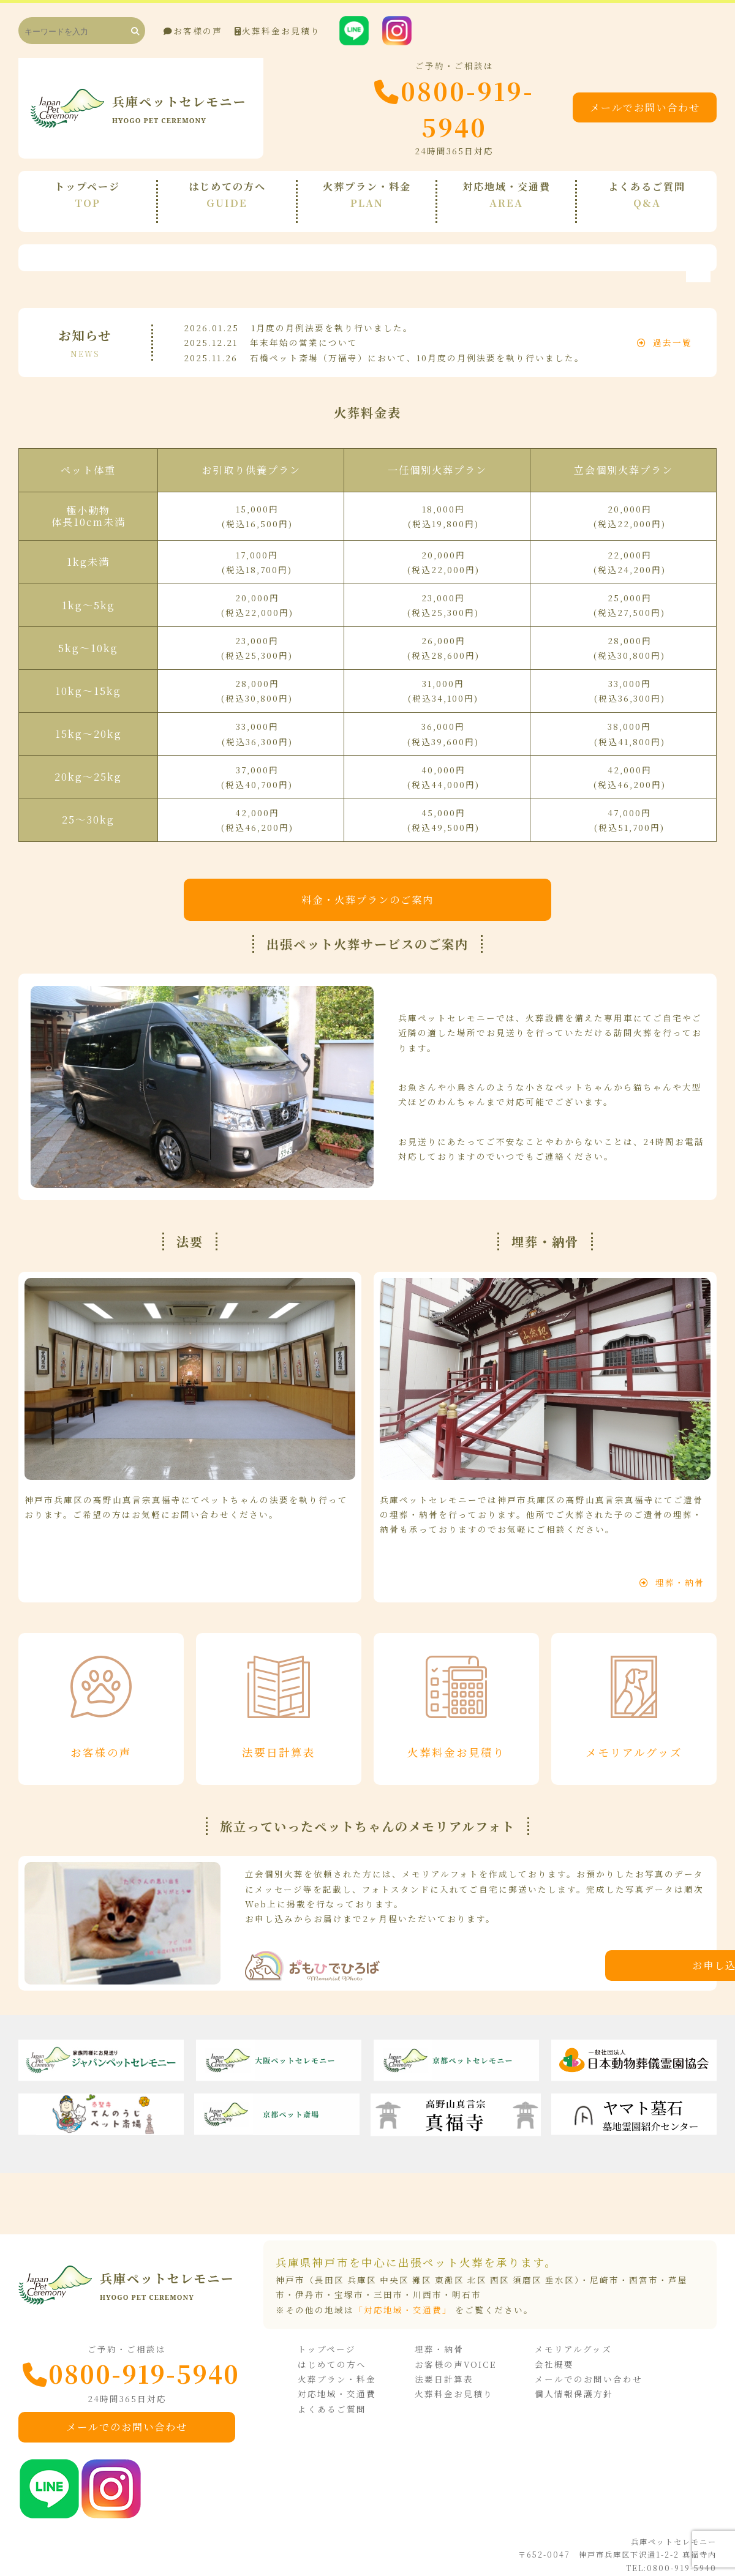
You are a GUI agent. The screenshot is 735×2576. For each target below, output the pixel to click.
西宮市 (643, 2268)
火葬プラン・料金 (345, 2367)
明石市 (466, 2283)
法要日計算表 (450, 2367)
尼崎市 (604, 2268)
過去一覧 (664, 329)
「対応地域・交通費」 (403, 2298)
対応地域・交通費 (345, 2382)
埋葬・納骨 (671, 1569)
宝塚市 (349, 2283)
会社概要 (559, 2352)
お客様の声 (193, 30)
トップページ (335, 2338)
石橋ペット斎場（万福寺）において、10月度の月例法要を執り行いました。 (417, 343)
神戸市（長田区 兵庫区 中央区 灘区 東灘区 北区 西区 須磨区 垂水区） (428, 2268)
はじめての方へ (340, 2352)
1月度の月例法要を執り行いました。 (332, 313)
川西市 (427, 2283)
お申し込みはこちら (560, 1954)
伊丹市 (310, 2283)
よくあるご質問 (340, 2397)
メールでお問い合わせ (640, 107)
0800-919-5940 (423, 108)
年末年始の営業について (304, 329)
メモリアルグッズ (578, 2338)
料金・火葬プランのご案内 (367, 885)
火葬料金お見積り (277, 30)
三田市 (388, 2283)
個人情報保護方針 (579, 2382)
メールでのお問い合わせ (131, 2415)
